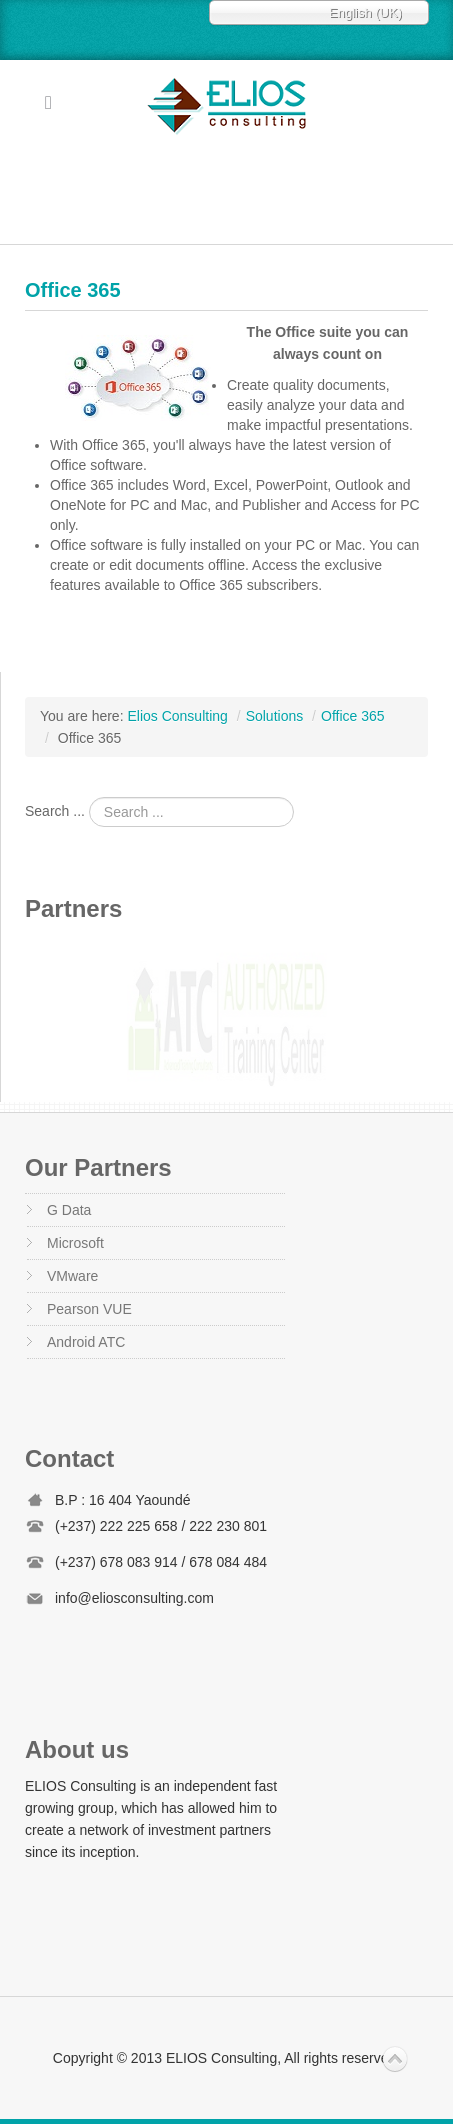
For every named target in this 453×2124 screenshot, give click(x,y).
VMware (72, 1276)
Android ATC (86, 1342)
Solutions (275, 716)
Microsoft (75, 1243)
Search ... (55, 811)
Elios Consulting (226, 106)
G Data (69, 1210)
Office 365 (73, 290)
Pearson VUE (89, 1309)
